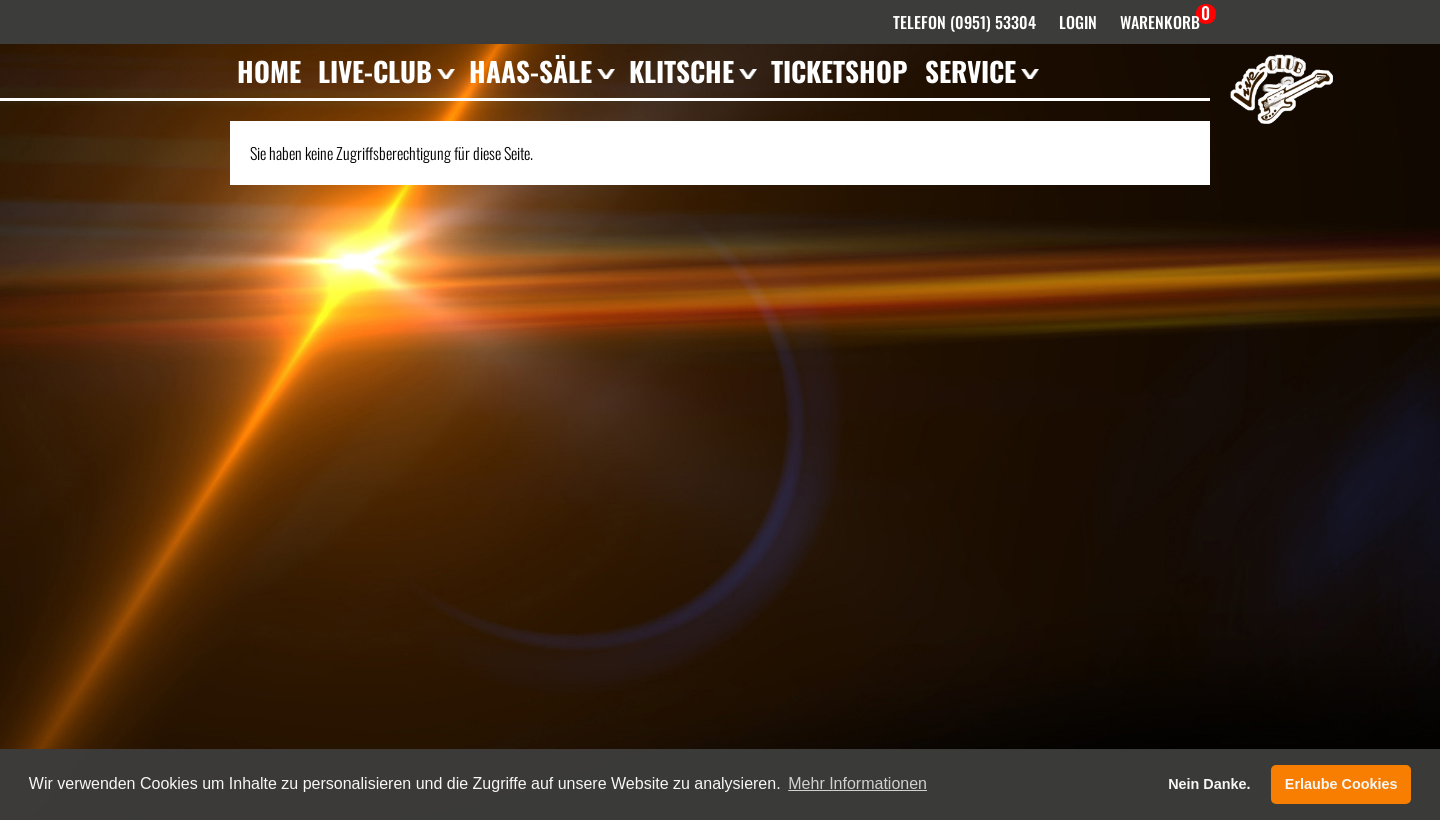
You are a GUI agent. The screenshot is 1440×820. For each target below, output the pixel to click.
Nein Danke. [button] (1209, 784)
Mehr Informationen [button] (857, 783)
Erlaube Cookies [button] (1341, 784)
